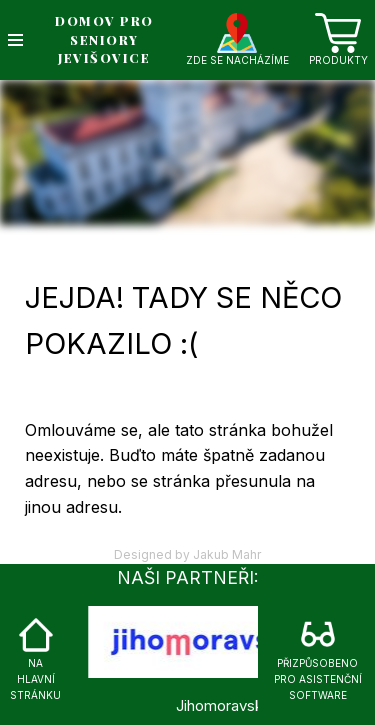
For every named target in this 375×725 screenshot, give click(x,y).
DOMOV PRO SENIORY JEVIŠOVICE (104, 39)
